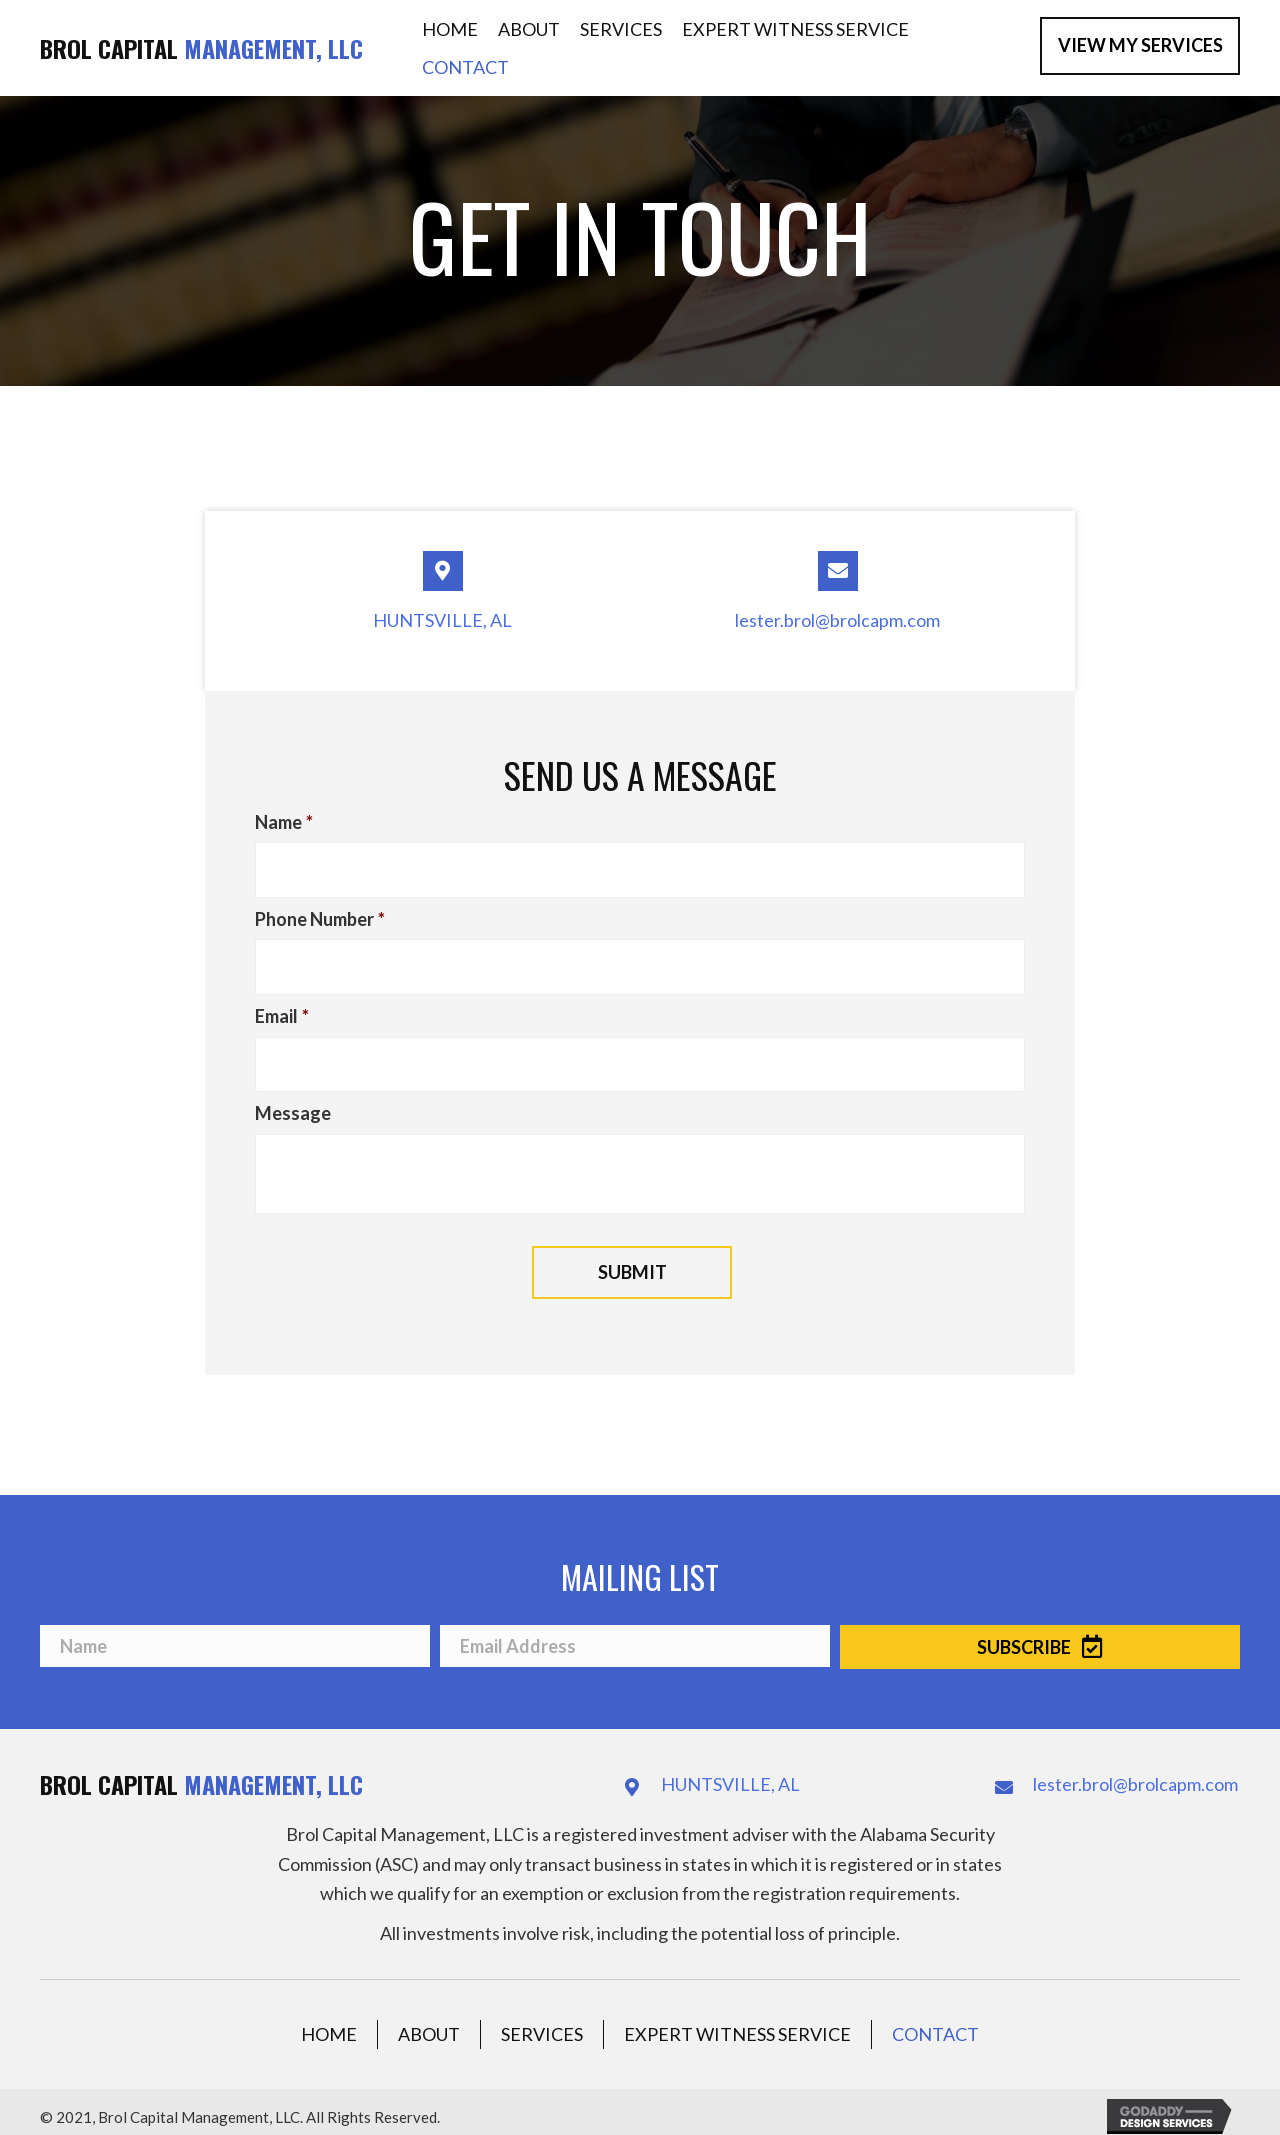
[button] (1140, 46)
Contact (935, 2021)
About (429, 2021)
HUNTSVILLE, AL (442, 620)
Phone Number (320, 915)
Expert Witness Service (737, 2021)
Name (284, 822)
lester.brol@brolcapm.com (837, 620)
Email (282, 1008)
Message (293, 1101)
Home (329, 2021)
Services (542, 2021)
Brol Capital (201, 48)
